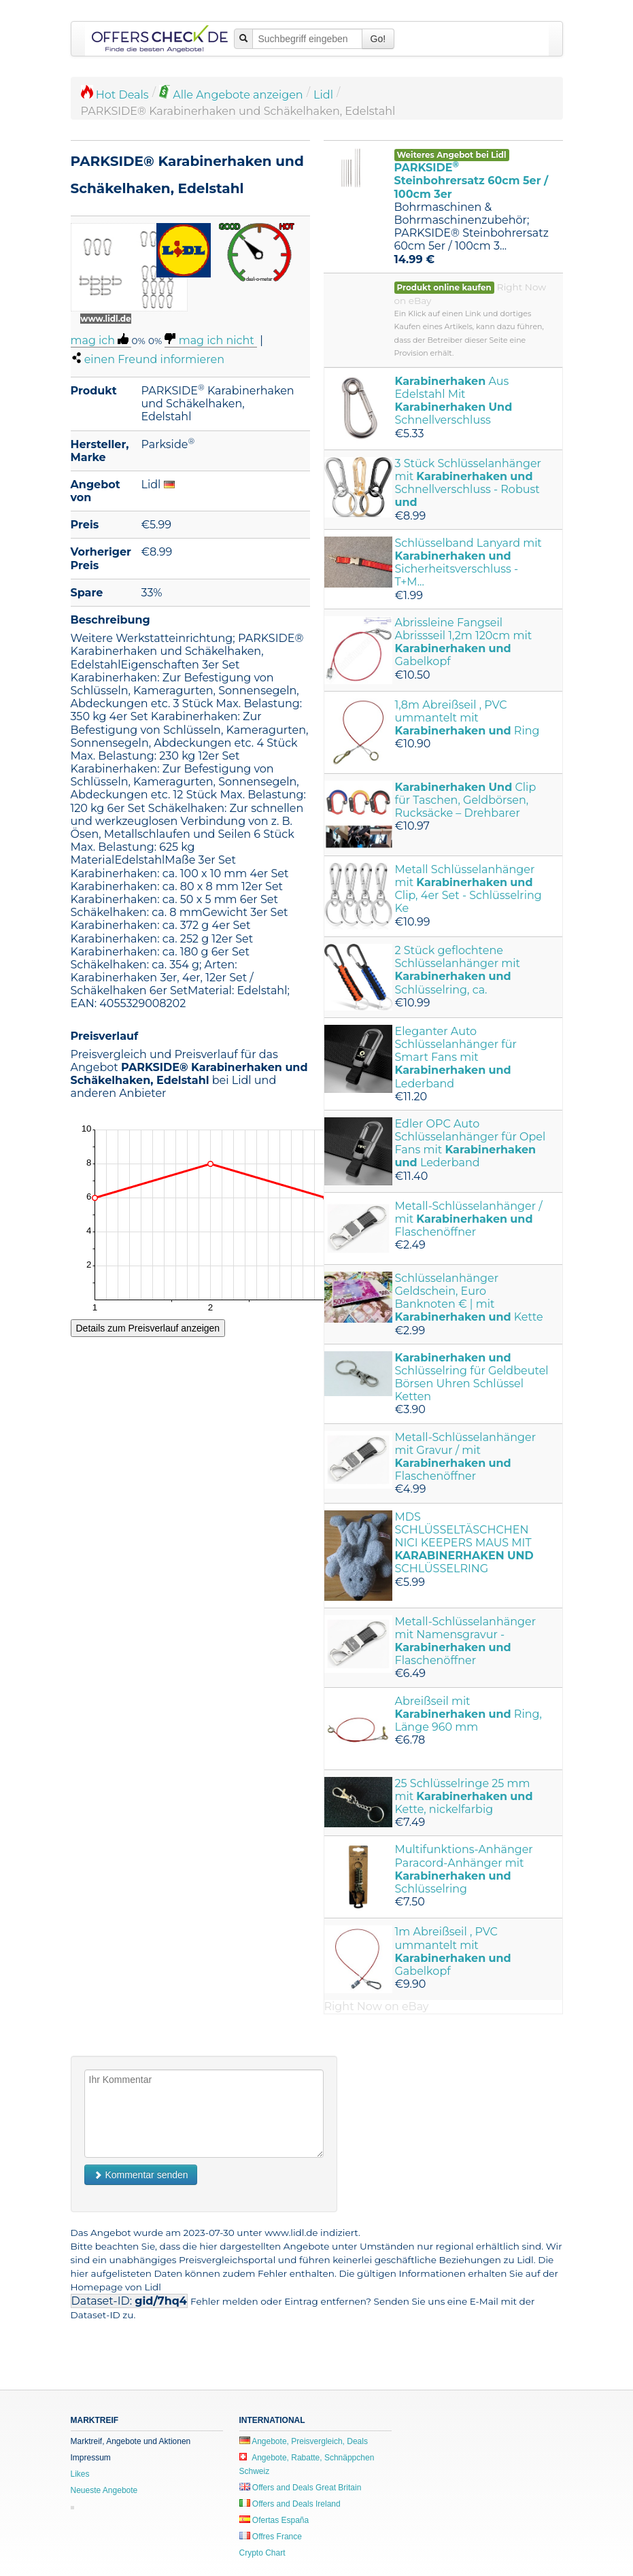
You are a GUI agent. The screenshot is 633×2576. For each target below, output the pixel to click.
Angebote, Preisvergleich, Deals (303, 2441)
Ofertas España (274, 2520)
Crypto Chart (262, 2553)
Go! (378, 38)
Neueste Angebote (104, 2490)
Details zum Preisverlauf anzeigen (148, 1328)
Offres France (270, 2536)
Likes (80, 2474)
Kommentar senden (140, 2174)
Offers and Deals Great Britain (300, 2487)
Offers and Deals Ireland (290, 2504)
